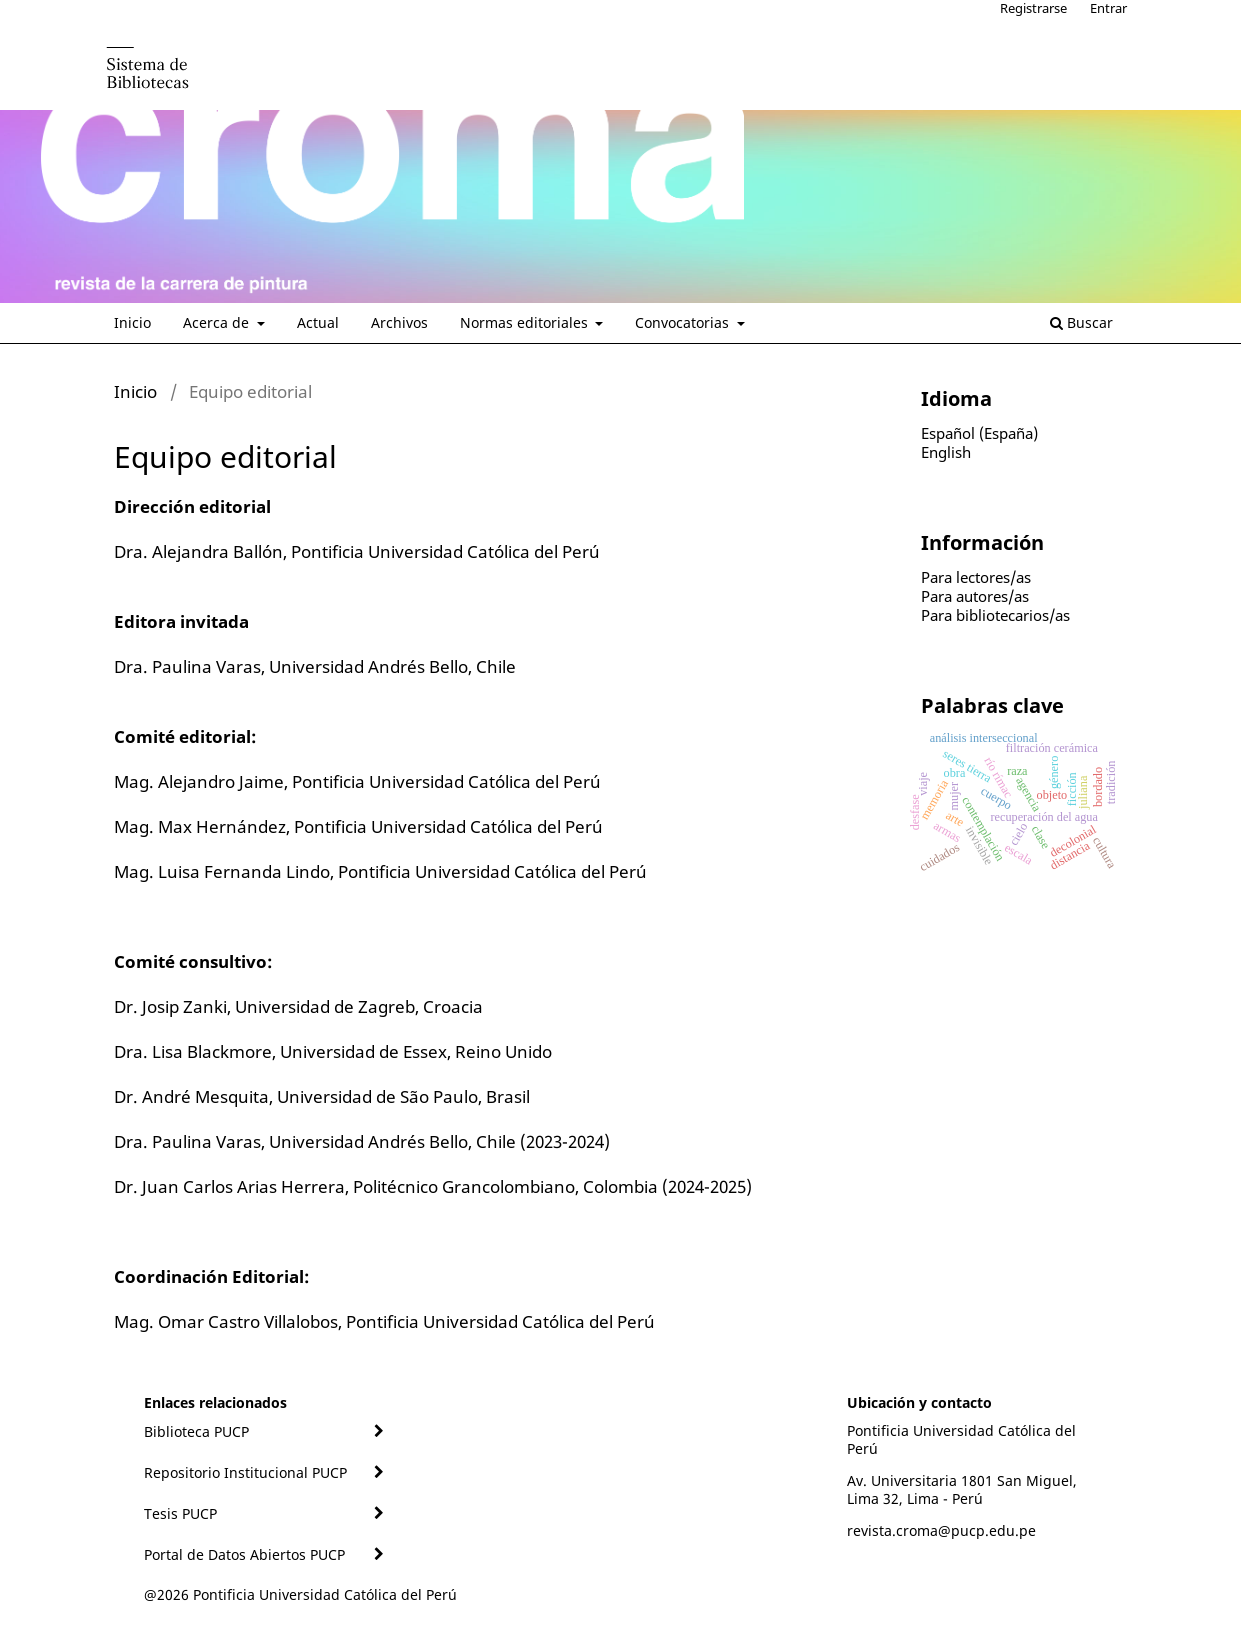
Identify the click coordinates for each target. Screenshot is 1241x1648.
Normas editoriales (526, 322)
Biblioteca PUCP (196, 1431)
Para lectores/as (976, 577)
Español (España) (979, 433)
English (946, 452)
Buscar (1081, 322)
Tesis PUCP (180, 1513)
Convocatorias (684, 322)
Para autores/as (975, 596)
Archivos (399, 322)
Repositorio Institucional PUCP (245, 1472)
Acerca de (218, 322)
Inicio (132, 322)
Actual (318, 322)
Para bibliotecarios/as (995, 615)
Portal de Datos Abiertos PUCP (244, 1554)
